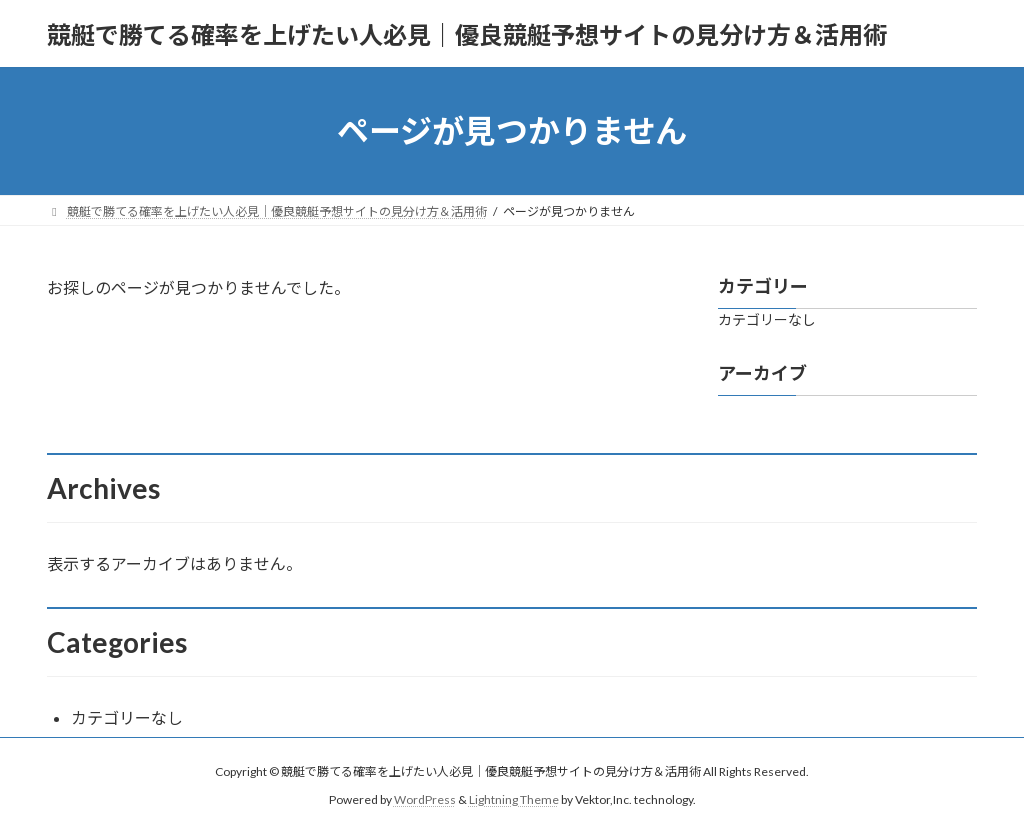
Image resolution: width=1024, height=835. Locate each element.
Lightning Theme (514, 799)
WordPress (425, 799)
